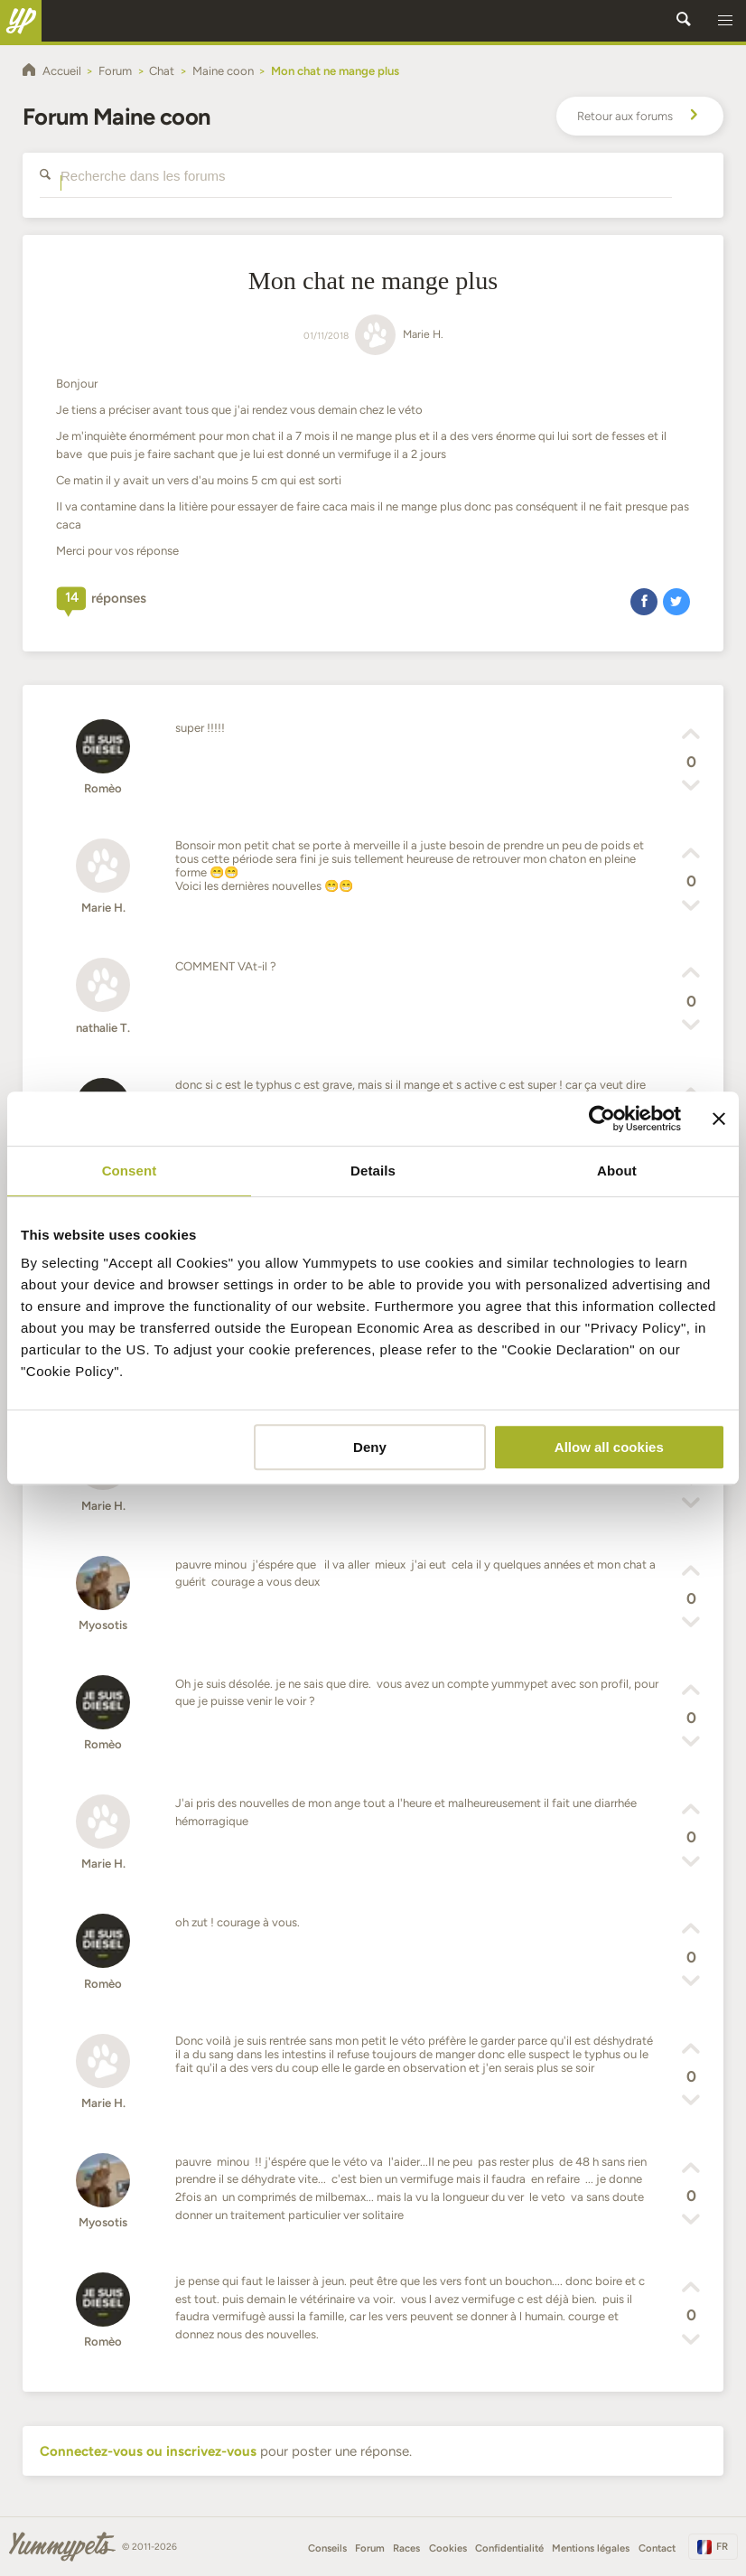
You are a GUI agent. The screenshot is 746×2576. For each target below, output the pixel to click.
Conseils (327, 2548)
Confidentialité (509, 2548)
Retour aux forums (640, 116)
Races (406, 2548)
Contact (657, 2548)
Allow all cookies (609, 1447)
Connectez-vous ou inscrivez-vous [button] (148, 2451)
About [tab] (617, 1170)
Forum (370, 2548)
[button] (725, 21)
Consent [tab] (129, 1170)
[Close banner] (719, 1118)
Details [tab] (373, 1170)
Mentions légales (590, 2548)
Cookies (448, 2548)
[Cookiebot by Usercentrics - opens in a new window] (602, 1118)
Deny (370, 1447)
